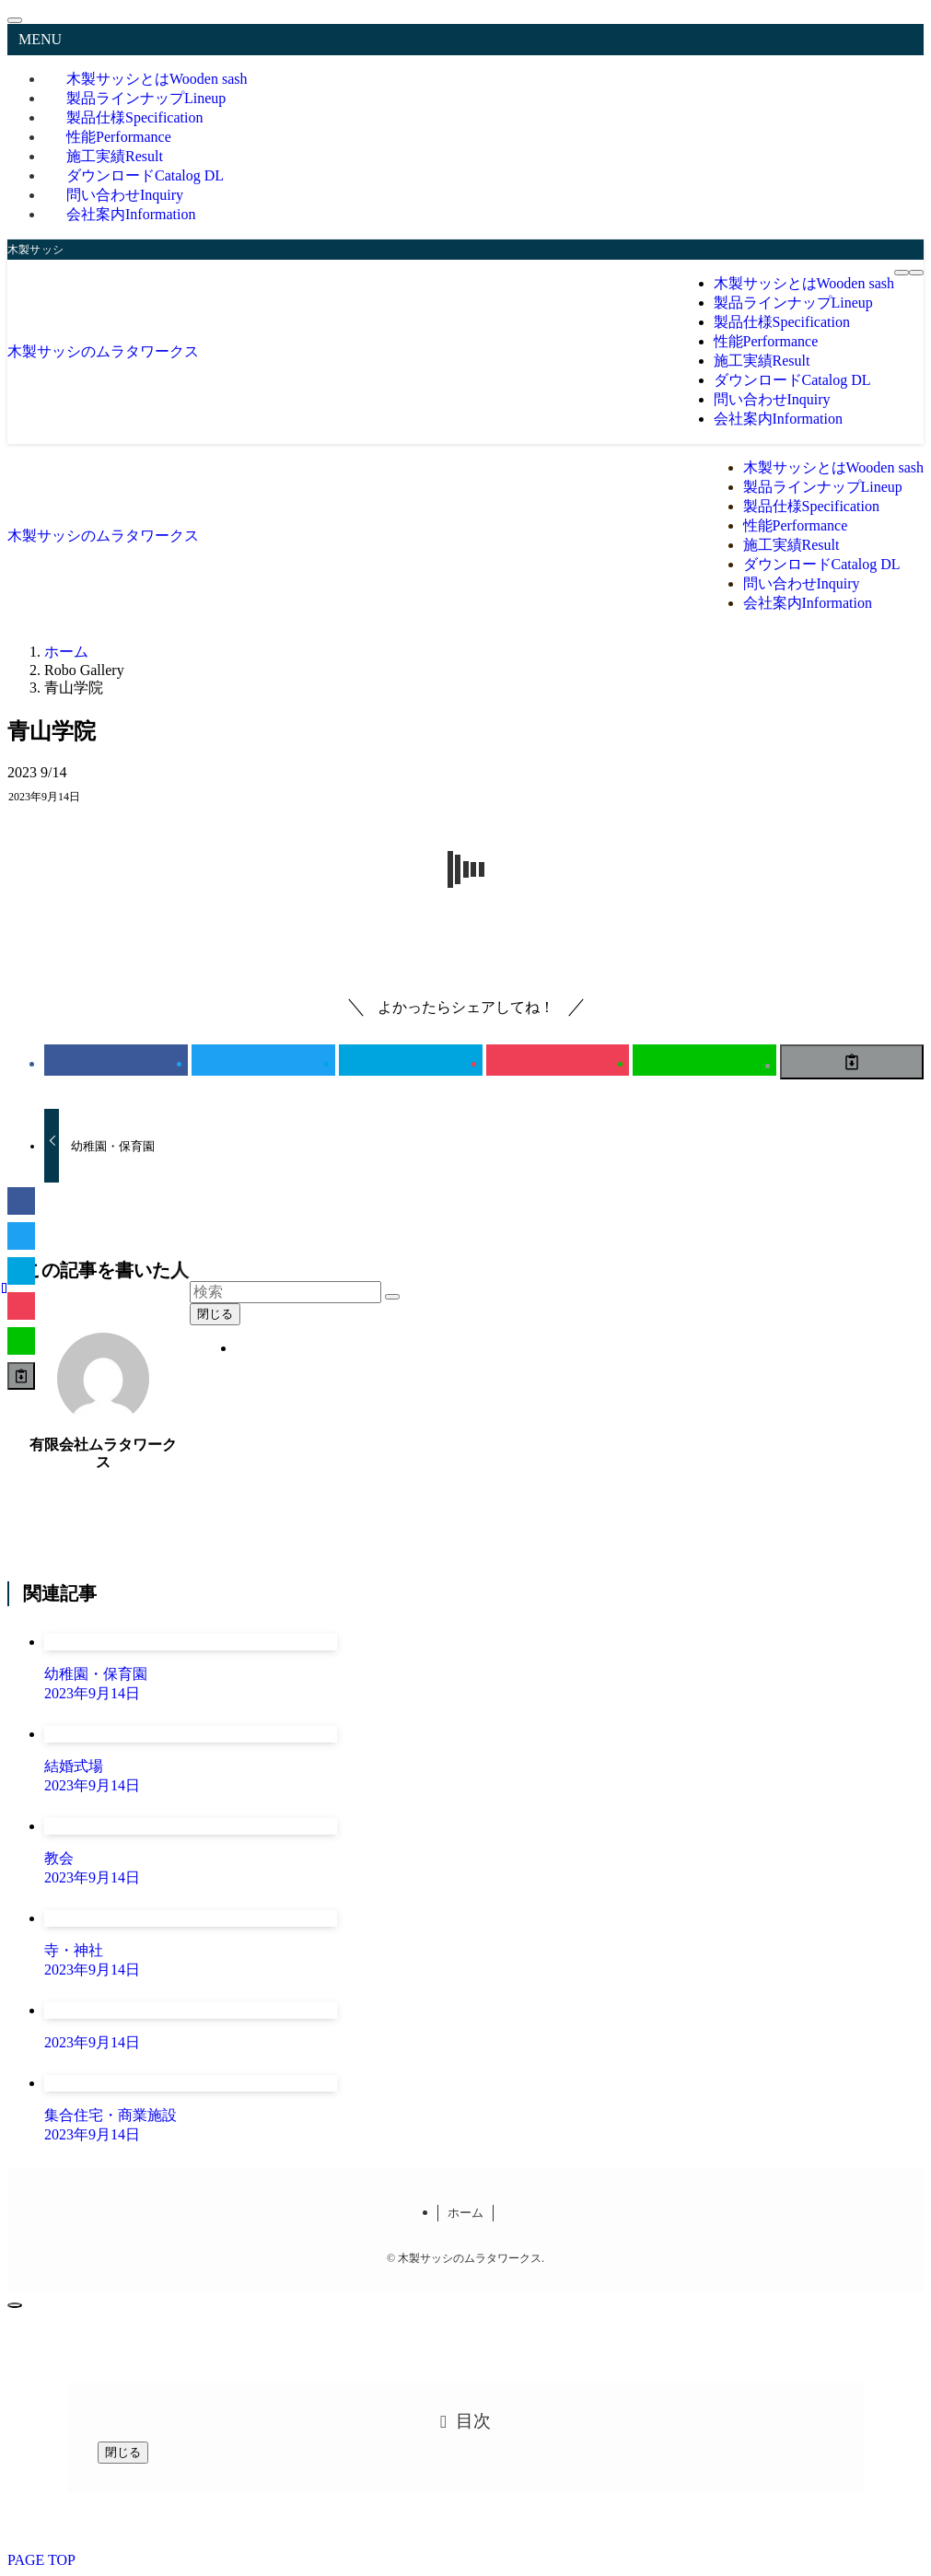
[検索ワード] (285, 1292)
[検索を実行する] (392, 1297)
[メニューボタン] (901, 272)
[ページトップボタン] (14, 2305)
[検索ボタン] (916, 272)
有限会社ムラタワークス (103, 1453)
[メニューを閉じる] (14, 20)
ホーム (465, 2213)
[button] (116, 1060)
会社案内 (130, 214)
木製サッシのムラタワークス (103, 351)
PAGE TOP (41, 2560)
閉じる (215, 1314)
